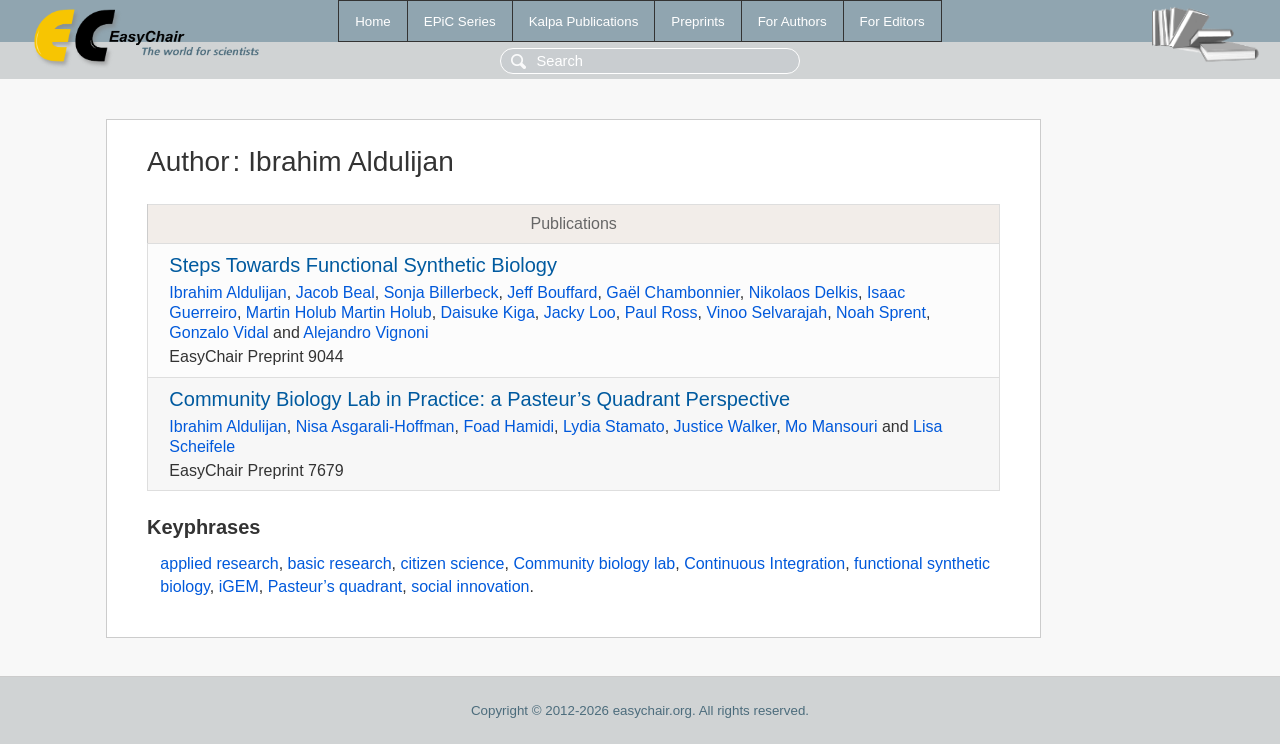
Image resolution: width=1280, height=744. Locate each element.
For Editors (892, 21)
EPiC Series (460, 21)
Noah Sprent (881, 312)
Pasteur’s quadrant (335, 586)
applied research (219, 563)
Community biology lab (594, 563)
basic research (340, 563)
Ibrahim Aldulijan (227, 292)
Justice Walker (725, 426)
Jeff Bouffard (552, 292)
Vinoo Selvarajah (766, 312)
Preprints (697, 21)
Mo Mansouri (831, 426)
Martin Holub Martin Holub (339, 312)
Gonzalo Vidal (218, 332)
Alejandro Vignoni (365, 332)
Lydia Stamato (614, 426)
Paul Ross (661, 312)
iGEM (239, 586)
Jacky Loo (580, 312)
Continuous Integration (764, 563)
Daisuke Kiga (488, 312)
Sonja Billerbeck (441, 292)
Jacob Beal (335, 292)
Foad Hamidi (508, 426)
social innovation (470, 586)
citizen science (452, 563)
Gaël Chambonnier (672, 292)
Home (373, 21)
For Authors (792, 21)
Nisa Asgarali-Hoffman (375, 426)
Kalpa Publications (584, 21)
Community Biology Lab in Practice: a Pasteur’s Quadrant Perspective (479, 399)
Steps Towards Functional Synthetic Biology (363, 265)
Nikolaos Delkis (803, 292)
